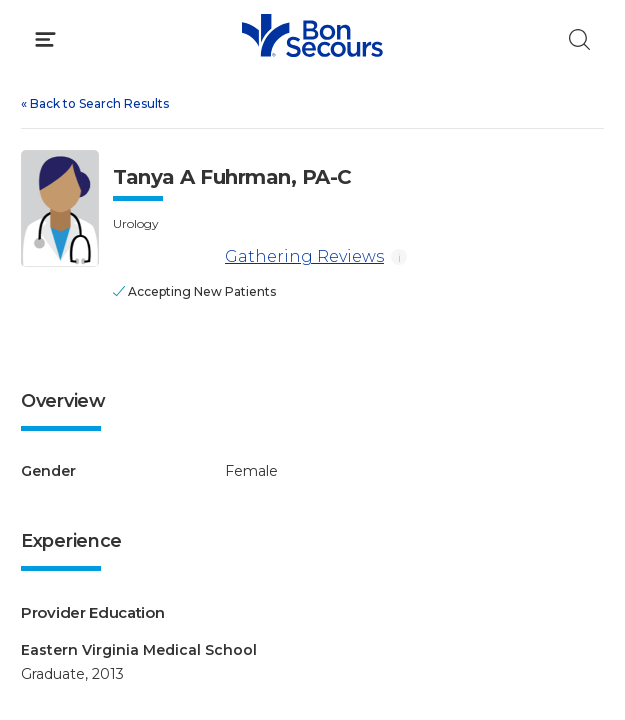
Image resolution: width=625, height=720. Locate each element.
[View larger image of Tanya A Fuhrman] (60, 208)
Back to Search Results (95, 103)
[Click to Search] (579, 39)
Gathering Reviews (248, 257)
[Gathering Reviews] (165, 257)
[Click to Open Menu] (45, 39)
